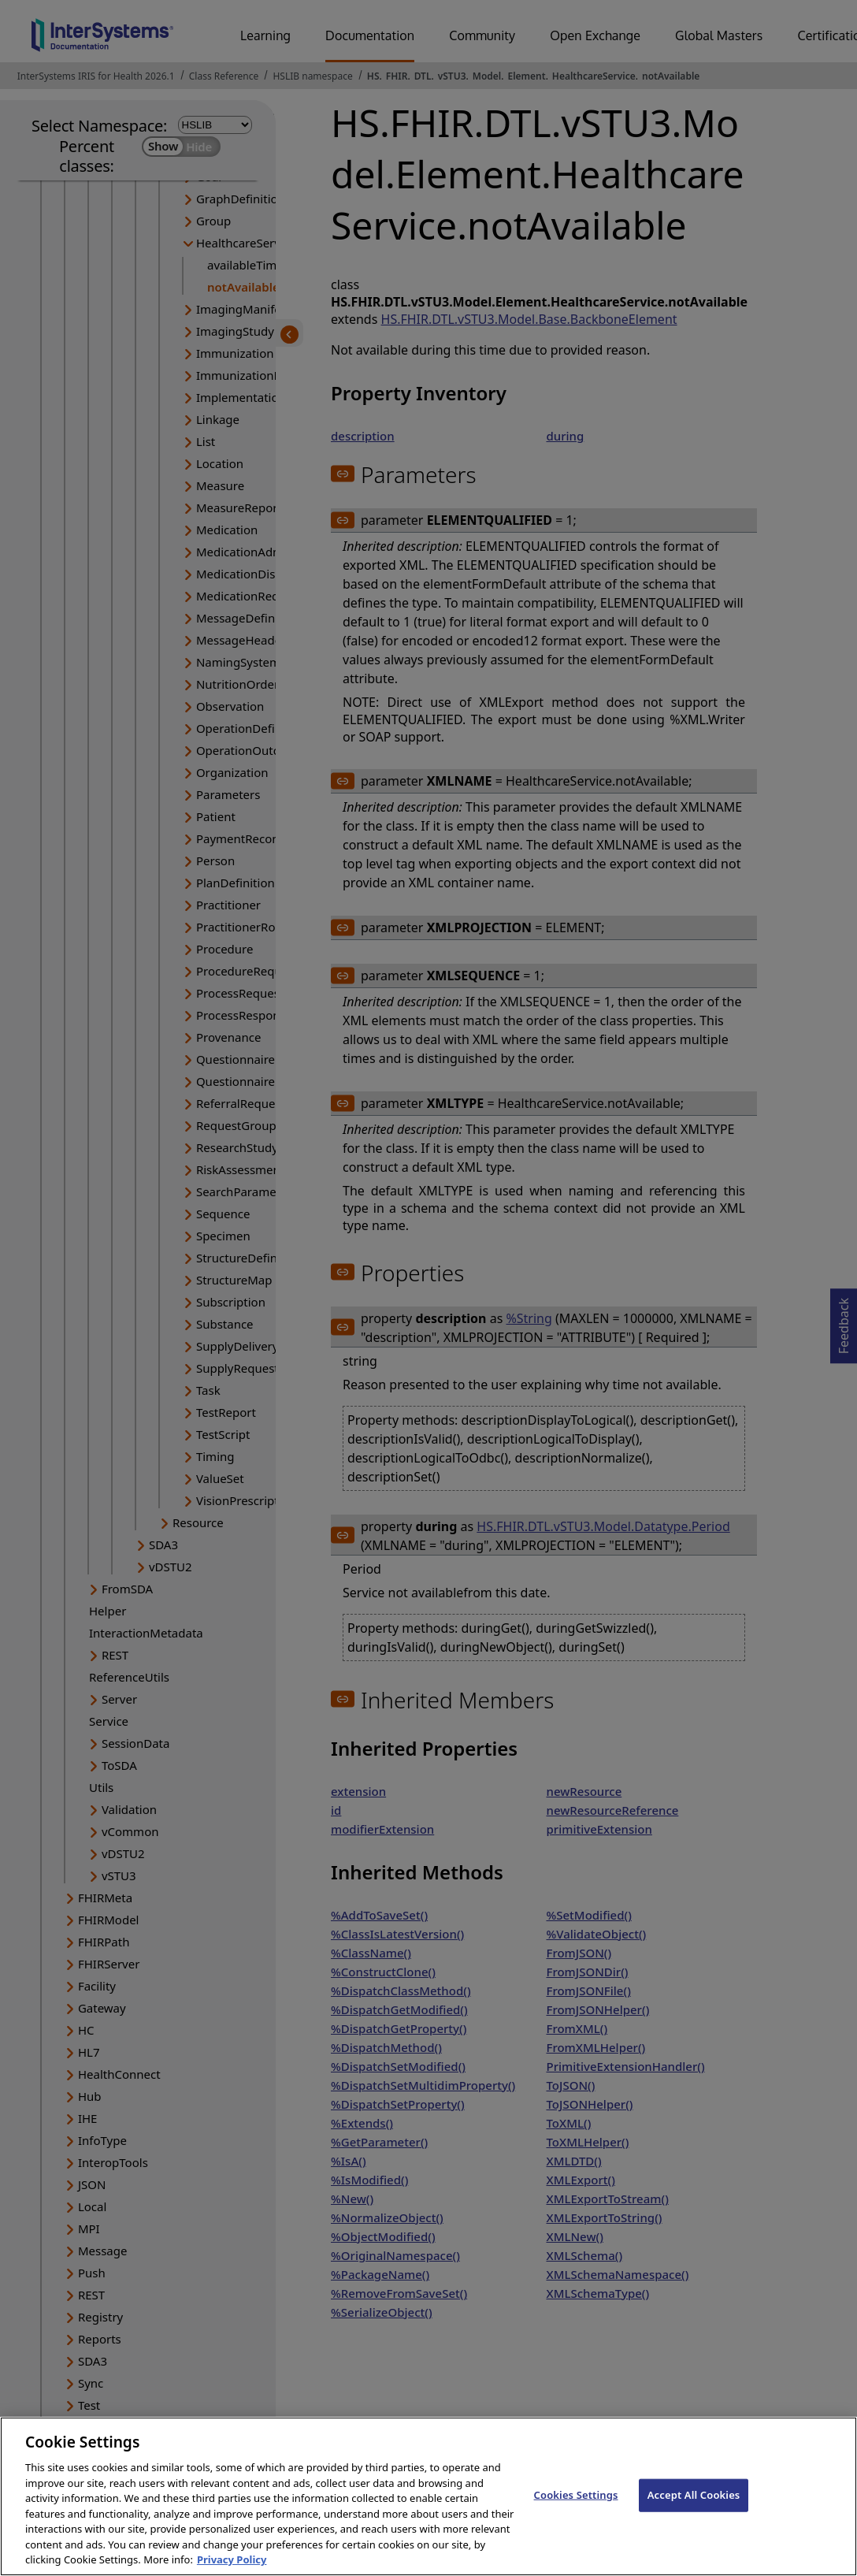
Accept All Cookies (693, 2521)
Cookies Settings (576, 2521)
